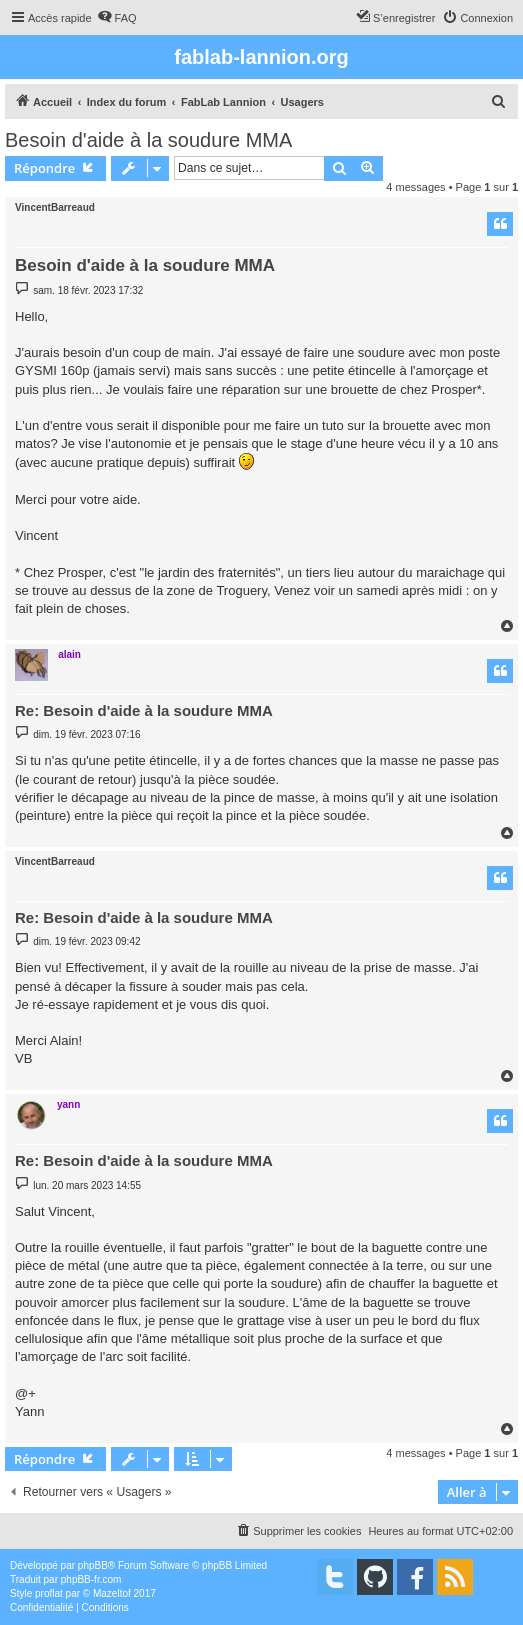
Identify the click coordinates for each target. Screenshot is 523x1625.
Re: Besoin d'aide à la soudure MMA (144, 710)
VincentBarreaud (55, 207)
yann (68, 1104)
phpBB (93, 1565)
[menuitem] (117, 18)
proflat (49, 1593)
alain (69, 654)
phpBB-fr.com (91, 1579)
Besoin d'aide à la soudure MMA (148, 140)
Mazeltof (112, 1593)
